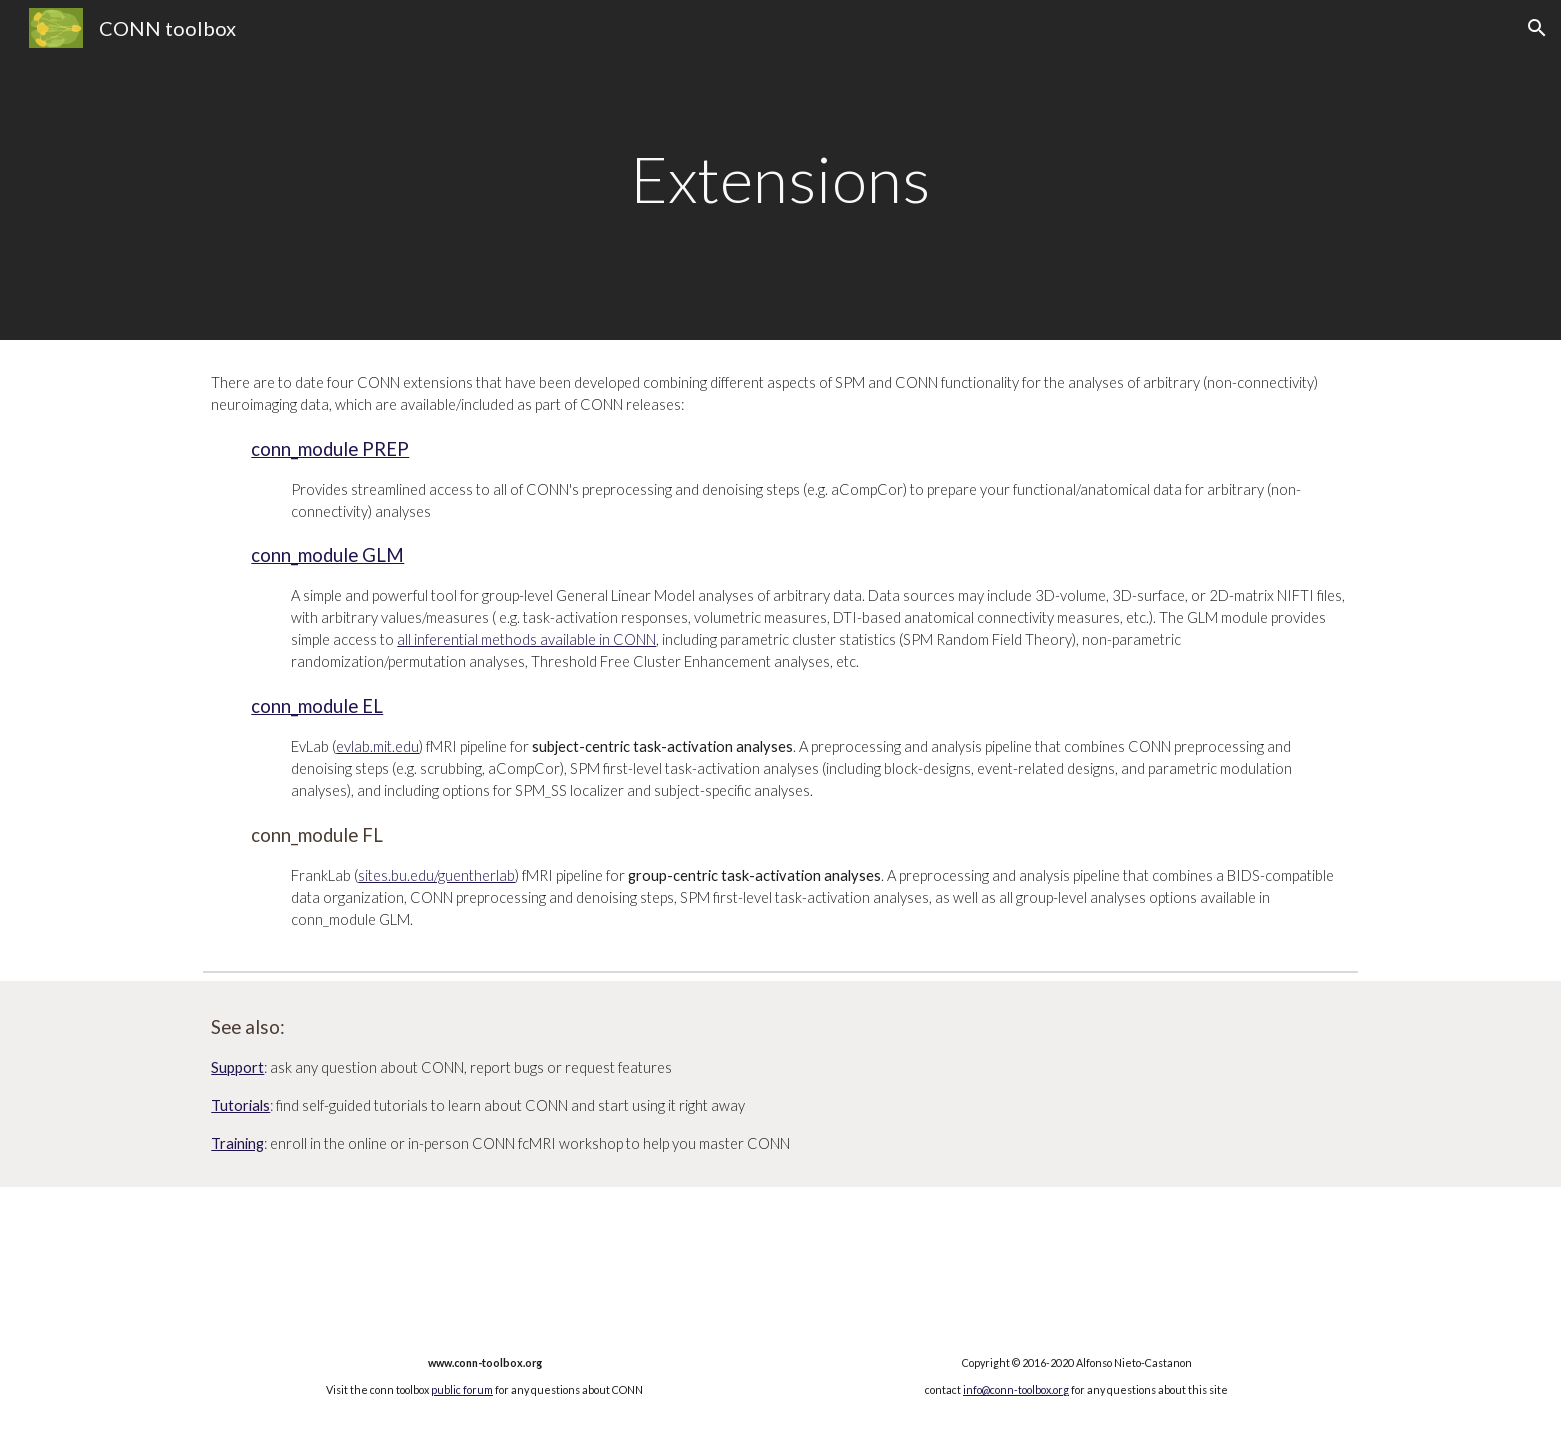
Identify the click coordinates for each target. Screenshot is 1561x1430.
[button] (1537, 28)
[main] (781, 170)
